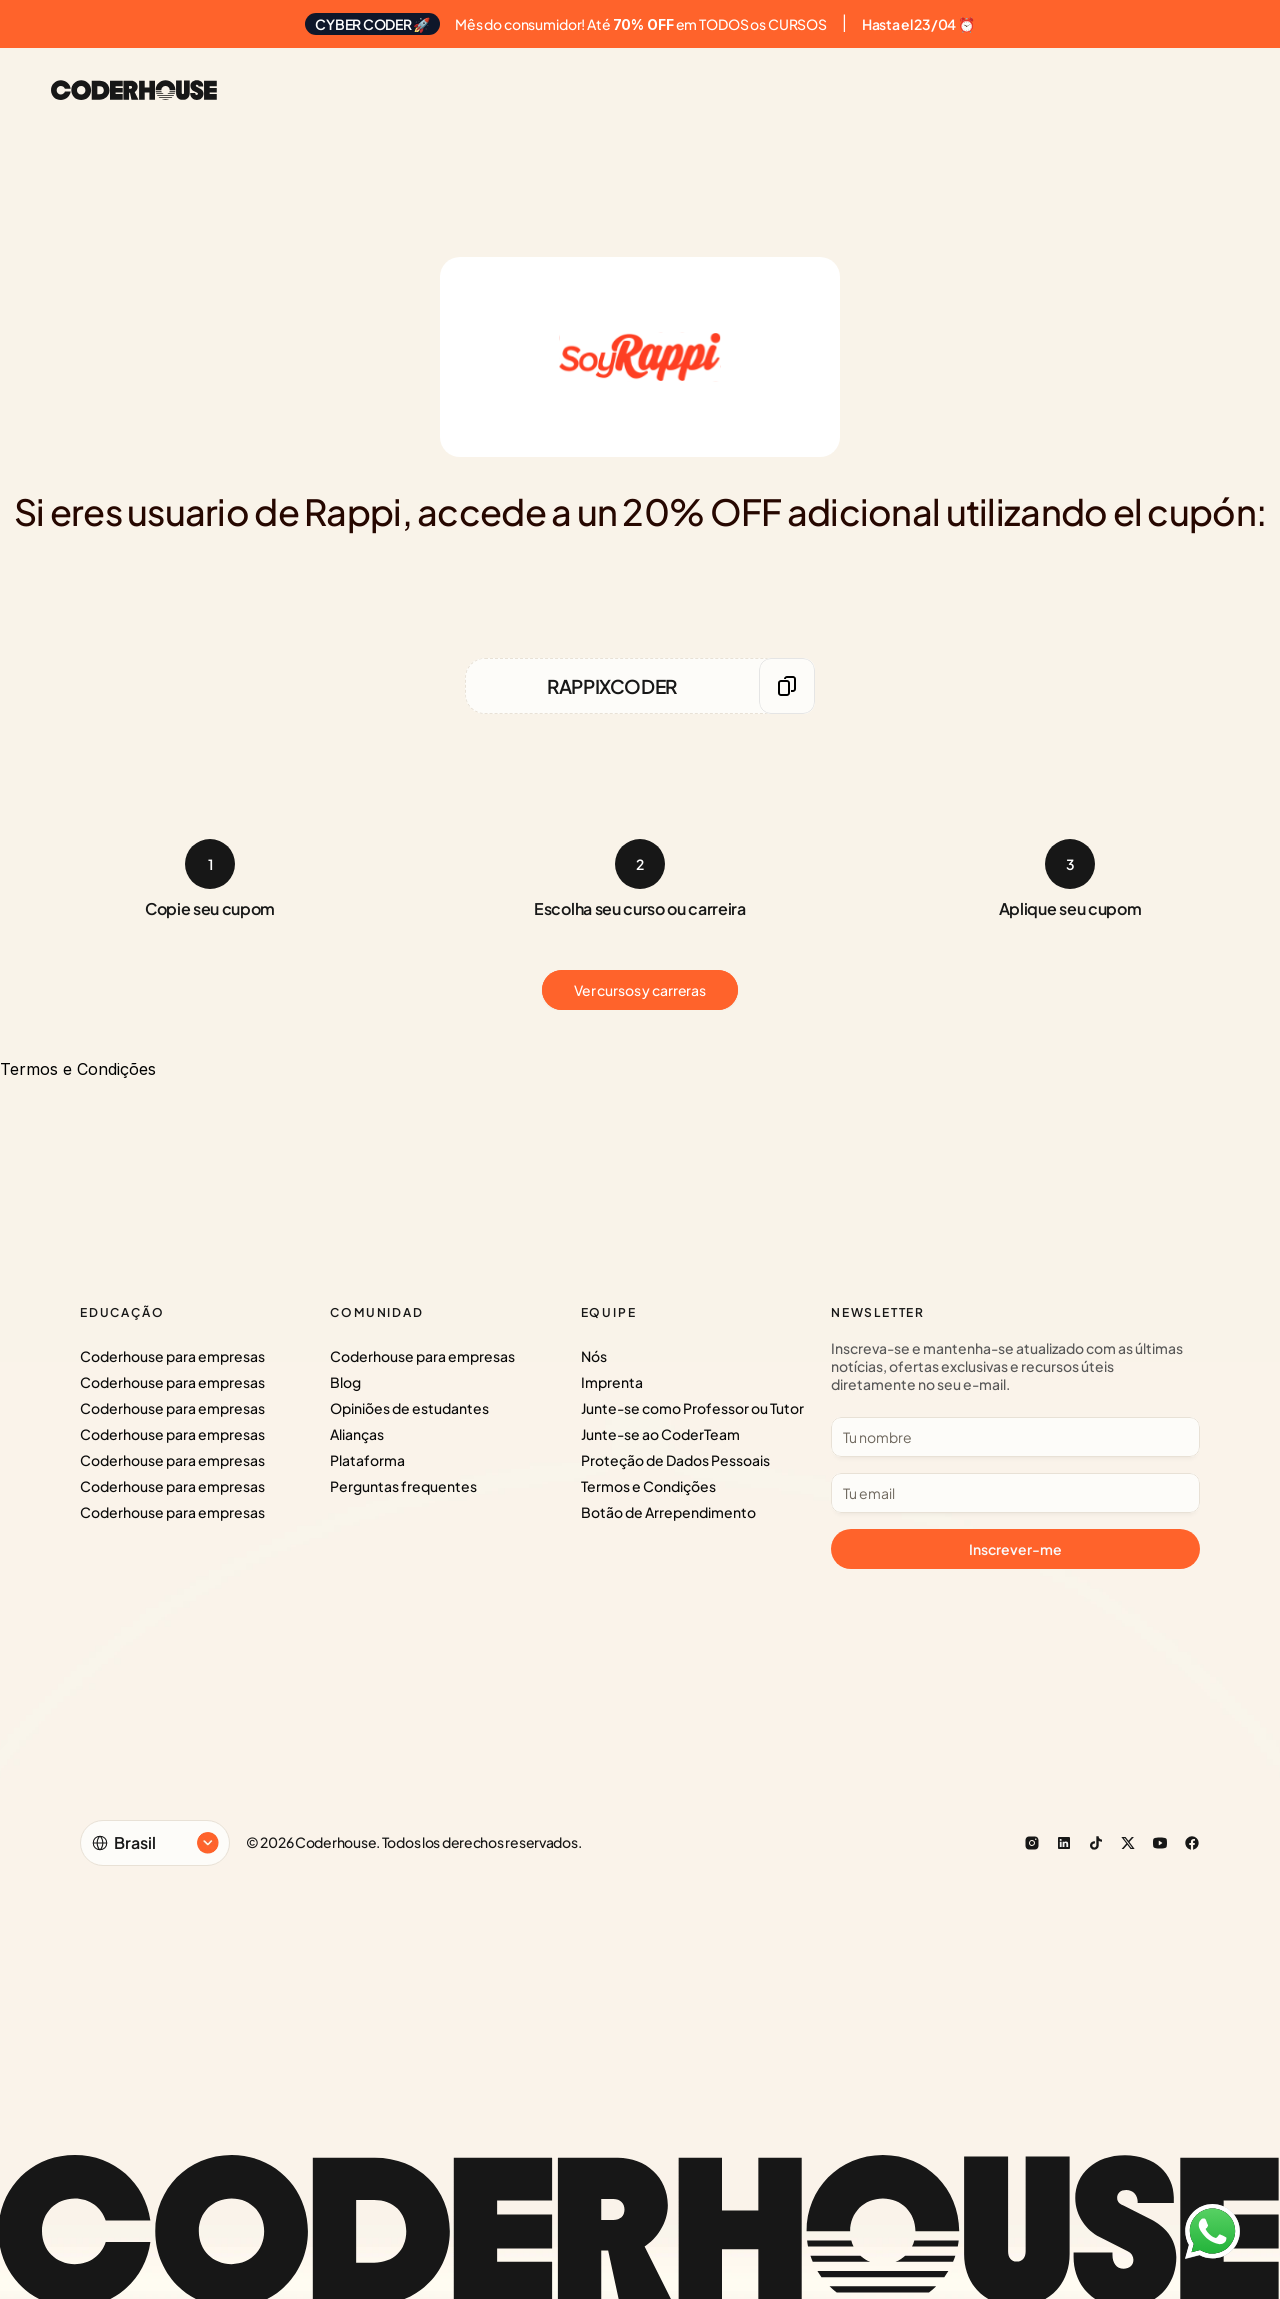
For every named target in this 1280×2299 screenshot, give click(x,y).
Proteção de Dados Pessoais (675, 1460)
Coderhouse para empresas (172, 1356)
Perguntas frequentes (403, 1486)
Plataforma (367, 1460)
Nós (594, 1356)
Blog (345, 1382)
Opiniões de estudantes (409, 1408)
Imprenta (612, 1382)
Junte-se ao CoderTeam (660, 1434)
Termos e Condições (648, 1486)
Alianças (357, 1434)
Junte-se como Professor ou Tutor (692, 1408)
